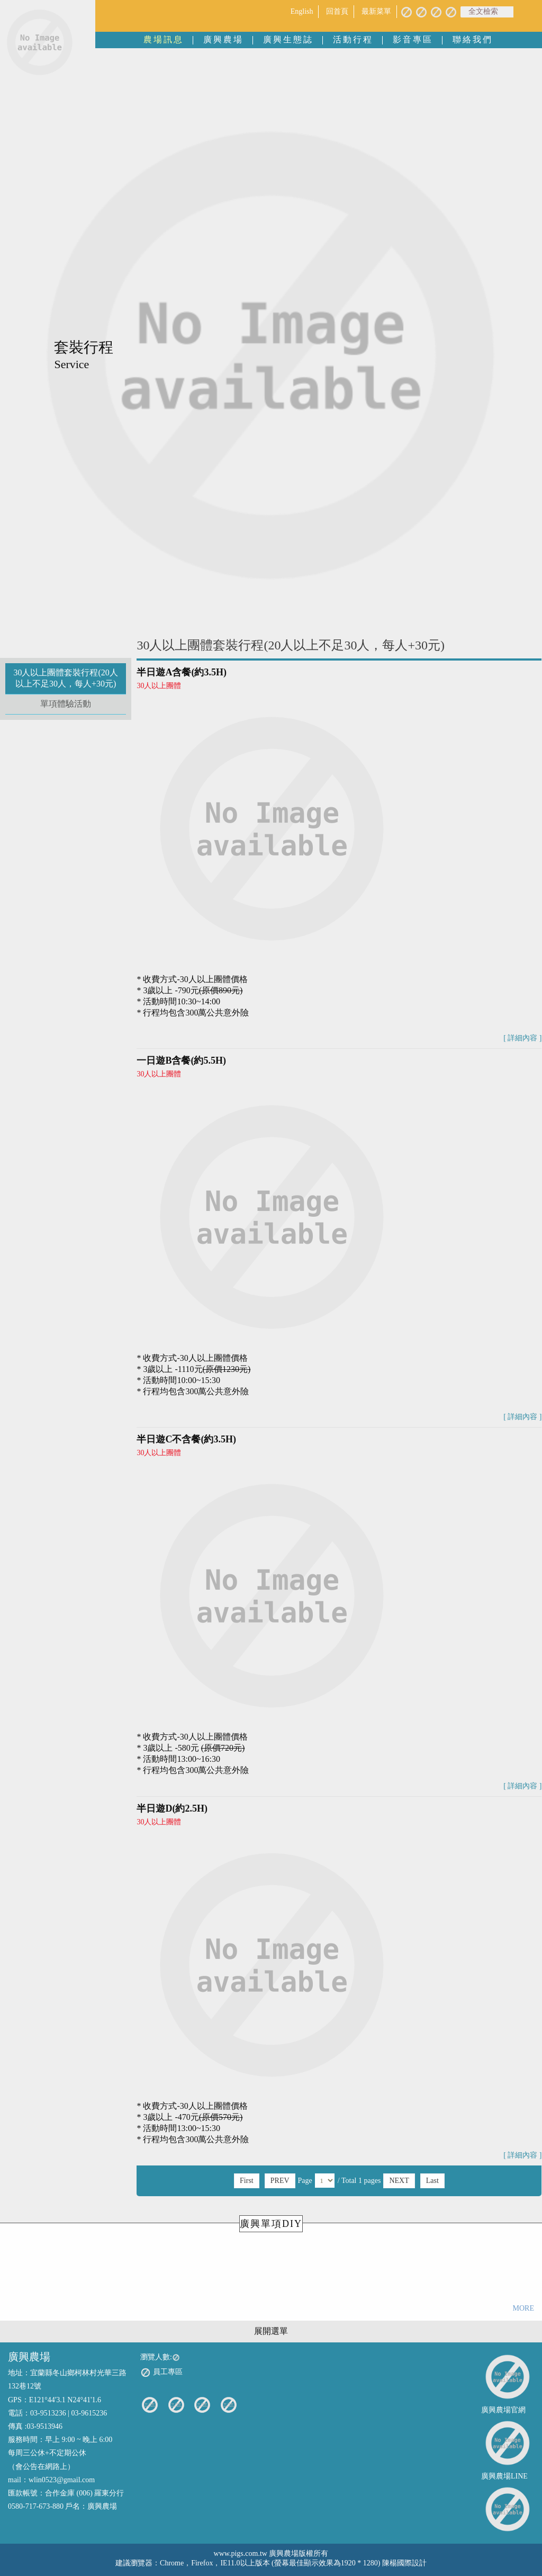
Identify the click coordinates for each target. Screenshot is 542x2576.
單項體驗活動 (65, 703)
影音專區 (413, 39)
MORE (523, 2308)
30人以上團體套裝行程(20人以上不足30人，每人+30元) (65, 678)
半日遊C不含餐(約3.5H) (186, 1439)
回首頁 (337, 11)
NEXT (399, 2181)
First (247, 2181)
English (302, 11)
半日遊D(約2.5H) (172, 1808)
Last (432, 2181)
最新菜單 (376, 11)
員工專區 (161, 2372)
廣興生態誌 (288, 39)
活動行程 (353, 39)
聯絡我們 (473, 39)
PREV (280, 2181)
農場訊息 (163, 39)
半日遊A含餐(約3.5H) (182, 672)
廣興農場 (223, 39)
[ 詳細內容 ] (522, 1038)
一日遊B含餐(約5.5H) (181, 1060)
